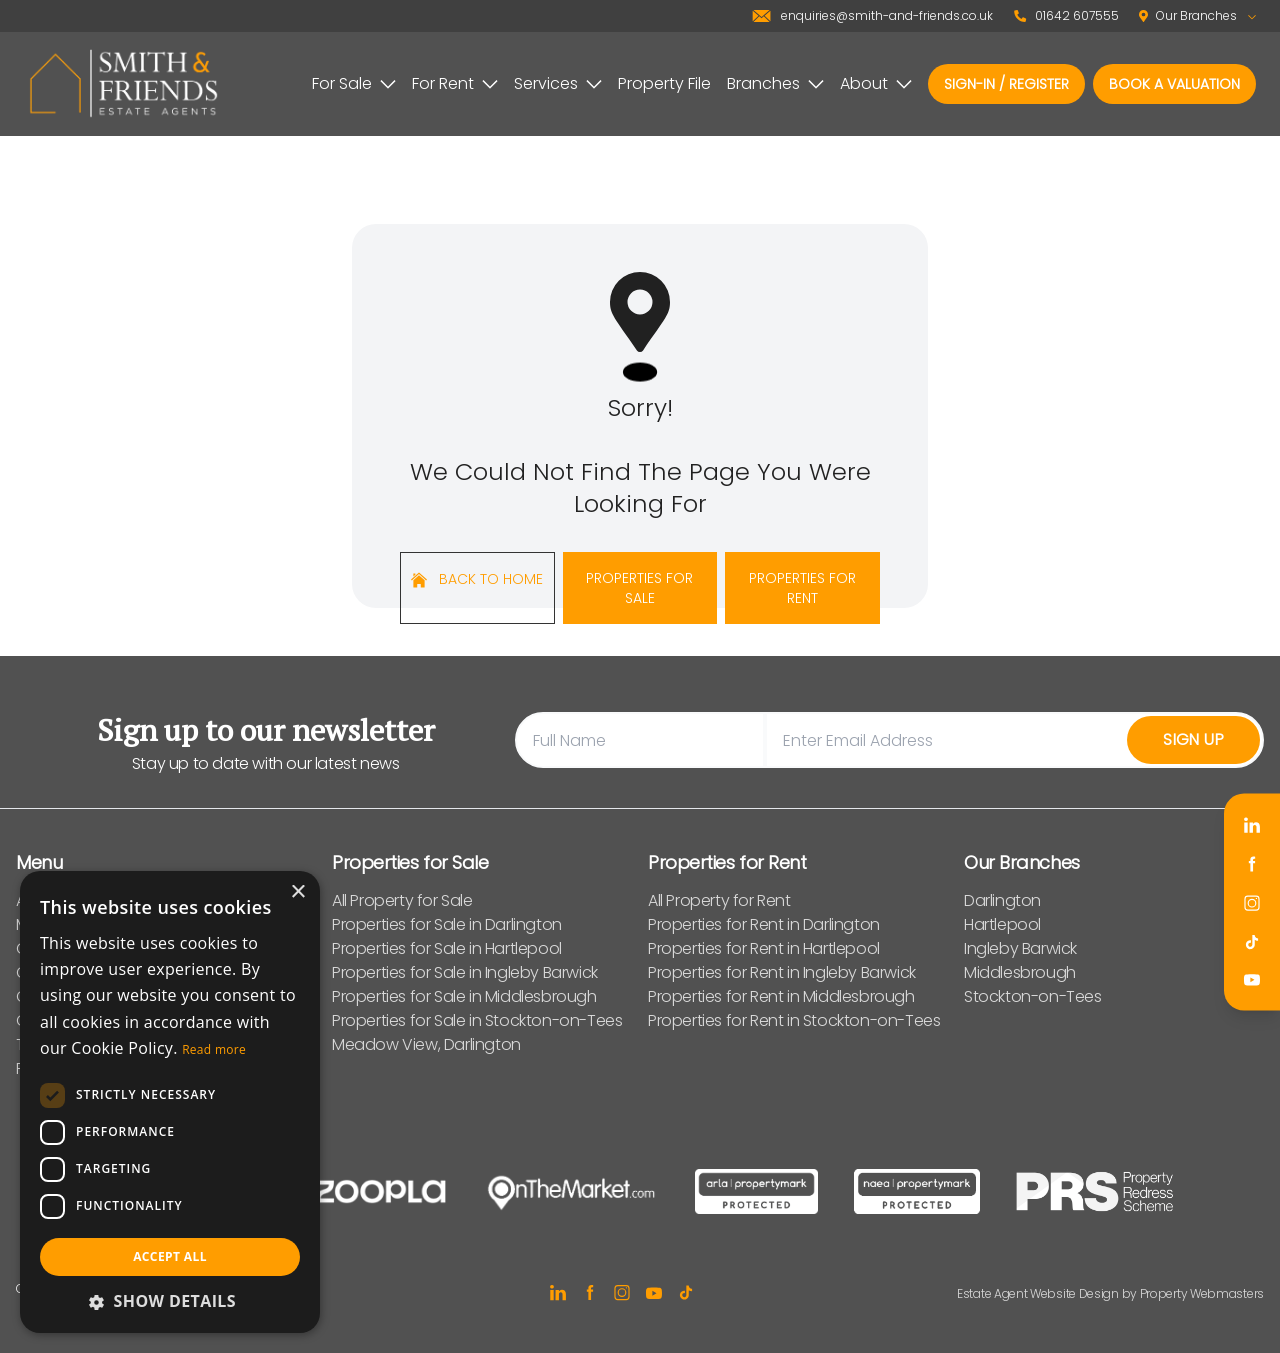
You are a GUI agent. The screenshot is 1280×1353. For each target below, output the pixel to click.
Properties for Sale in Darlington (447, 924)
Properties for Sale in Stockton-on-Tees (477, 1020)
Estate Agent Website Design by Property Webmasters (1110, 1293)
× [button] (297, 892)
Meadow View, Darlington (426, 1044)
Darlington (1002, 900)
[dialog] (170, 1102)
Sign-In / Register (1006, 84)
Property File (664, 83)
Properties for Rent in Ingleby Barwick (782, 972)
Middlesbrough (1020, 972)
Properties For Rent (802, 588)
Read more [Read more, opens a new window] (214, 1049)
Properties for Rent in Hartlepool (764, 948)
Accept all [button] (170, 1256)
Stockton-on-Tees (1033, 996)
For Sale (354, 83)
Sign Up (1193, 739)
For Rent (455, 83)
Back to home (477, 579)
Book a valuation (1174, 84)
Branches (775, 83)
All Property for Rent (719, 900)
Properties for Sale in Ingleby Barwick (465, 972)
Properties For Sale (639, 588)
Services (558, 83)
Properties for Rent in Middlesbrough (781, 996)
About (876, 83)
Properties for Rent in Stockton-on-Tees (794, 1020)
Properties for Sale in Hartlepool (447, 948)
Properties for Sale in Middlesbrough (464, 996)
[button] (170, 1301)
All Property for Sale (402, 900)
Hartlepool (1002, 924)
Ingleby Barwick (1020, 948)
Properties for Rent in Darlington (764, 924)
